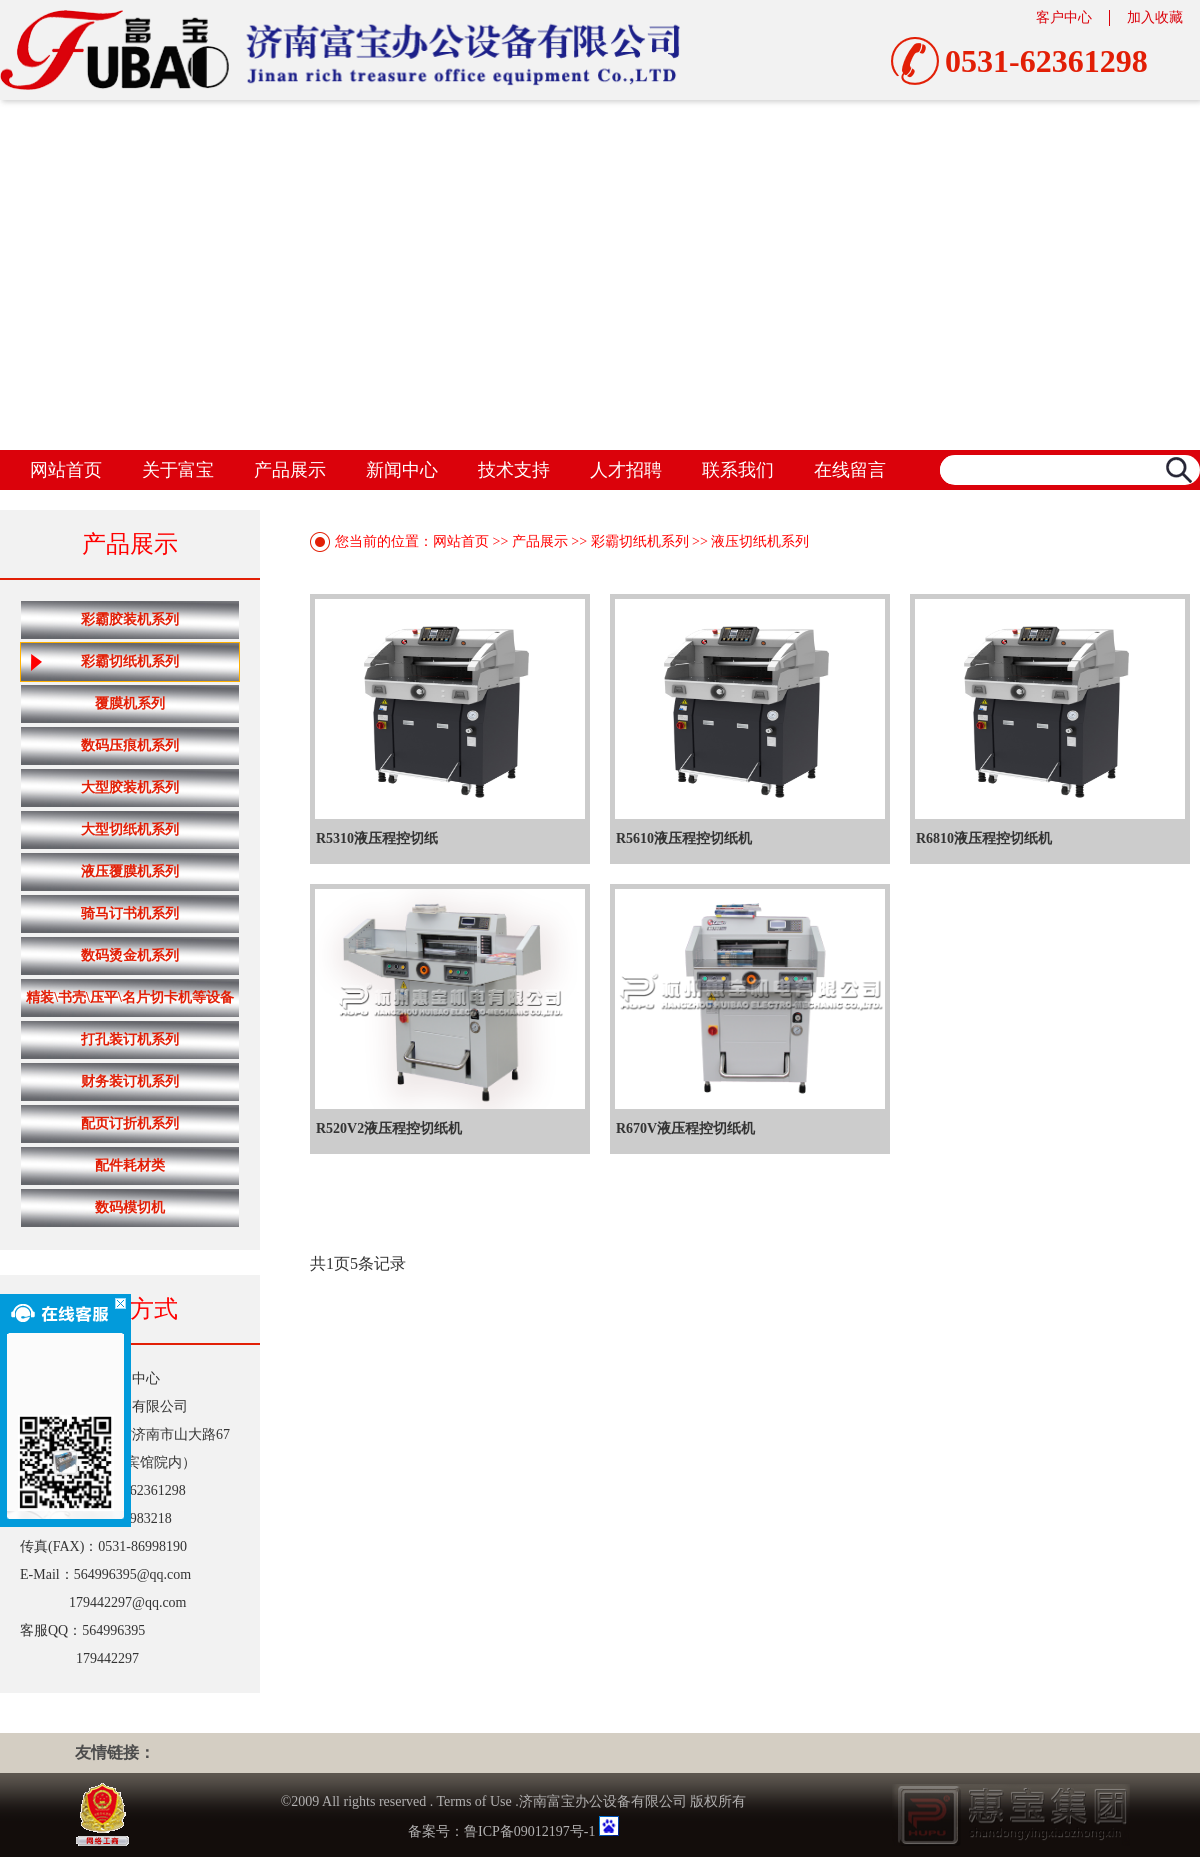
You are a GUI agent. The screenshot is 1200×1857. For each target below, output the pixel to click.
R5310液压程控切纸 (377, 838)
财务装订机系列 (130, 1081)
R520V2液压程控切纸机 (389, 1128)
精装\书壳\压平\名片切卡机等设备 (130, 997)
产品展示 (290, 470)
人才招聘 (626, 470)
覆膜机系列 (130, 703)
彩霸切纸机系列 (104, 662)
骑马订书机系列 (130, 913)
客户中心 (1064, 17)
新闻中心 (402, 470)
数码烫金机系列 (130, 955)
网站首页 (66, 470)
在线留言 (850, 470)
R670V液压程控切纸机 (685, 1128)
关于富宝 (178, 470)
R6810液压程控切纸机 (984, 838)
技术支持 (514, 470)
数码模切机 (130, 1207)
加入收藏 (1155, 17)
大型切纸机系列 (130, 829)
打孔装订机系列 (130, 1039)
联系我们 (738, 470)
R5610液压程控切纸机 (684, 838)
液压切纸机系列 (760, 541)
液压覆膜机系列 (130, 871)
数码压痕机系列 (130, 745)
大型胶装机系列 (130, 787)
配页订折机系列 (130, 1123)
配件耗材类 (130, 1165)
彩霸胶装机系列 (130, 619)
